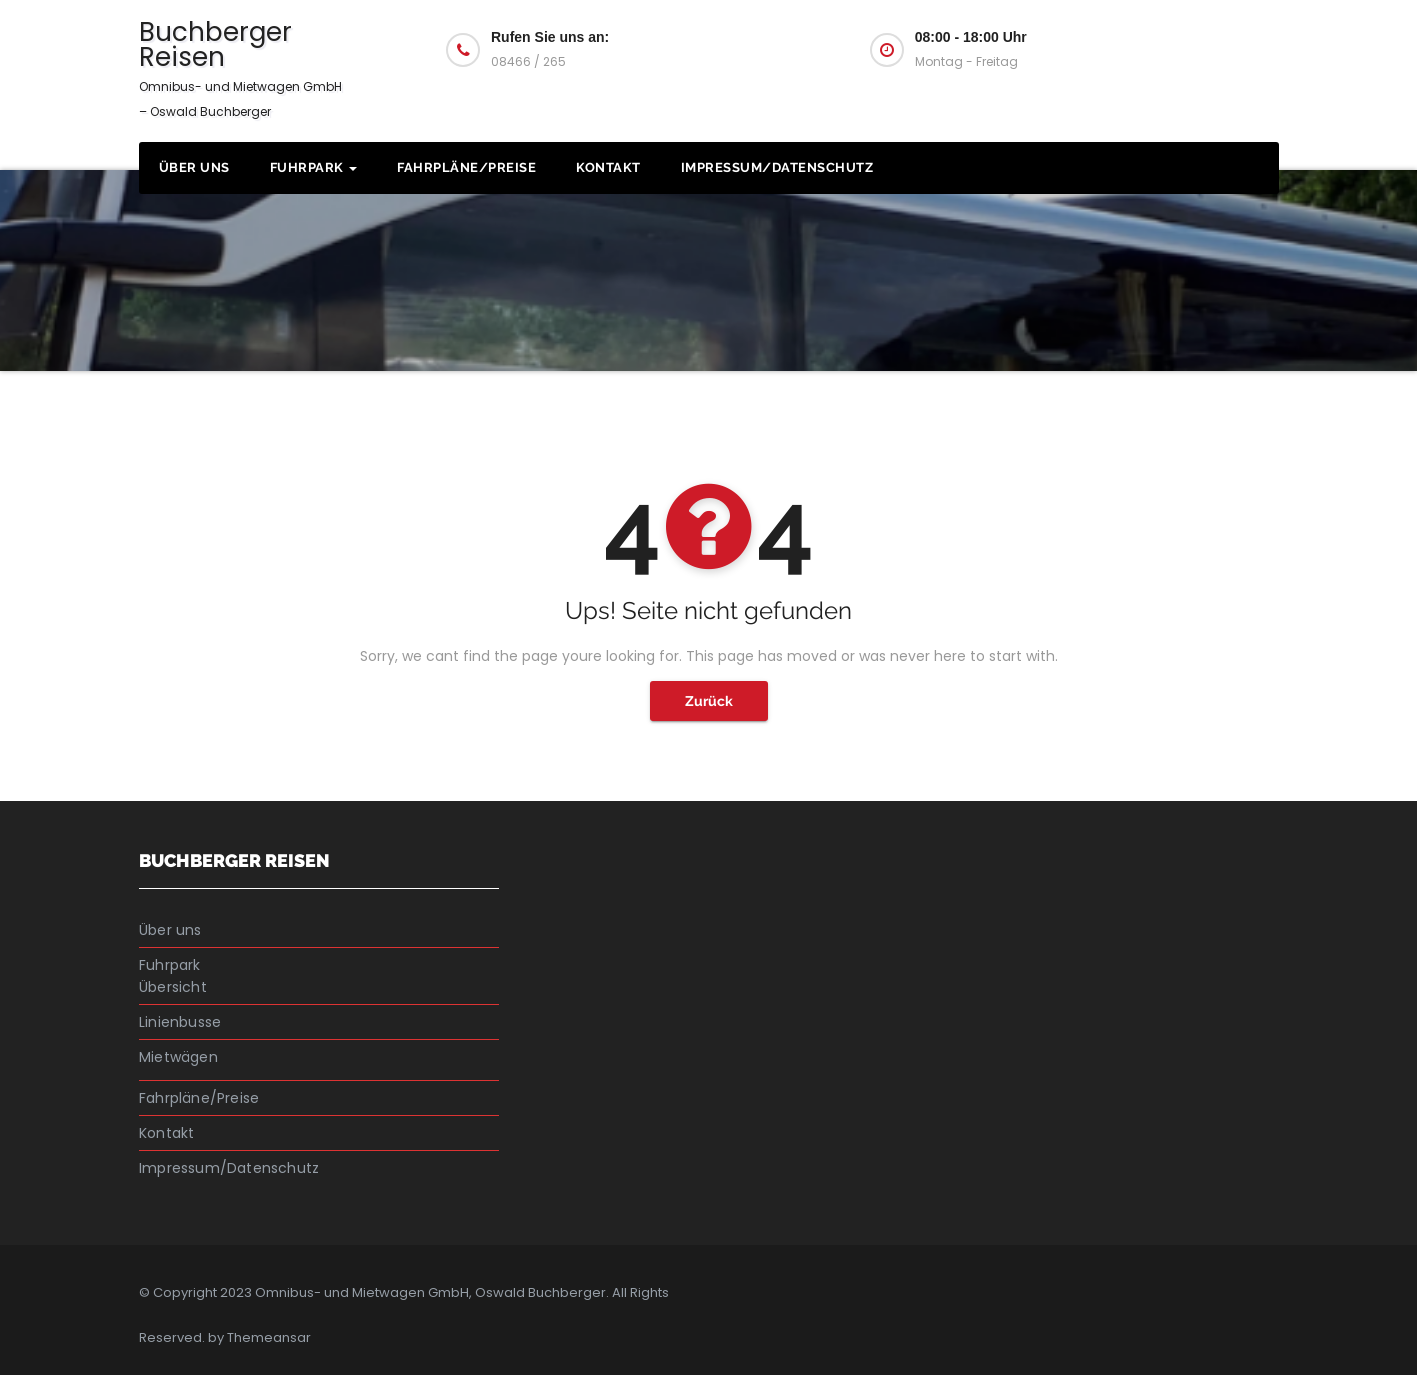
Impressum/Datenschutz (777, 167)
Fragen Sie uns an (1175, 48)
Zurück (709, 701)
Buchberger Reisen (240, 67)
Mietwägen (178, 1057)
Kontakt (608, 167)
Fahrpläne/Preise (466, 167)
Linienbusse (180, 1022)
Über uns (194, 167)
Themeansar (269, 1337)
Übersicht (173, 987)
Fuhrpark (314, 167)
